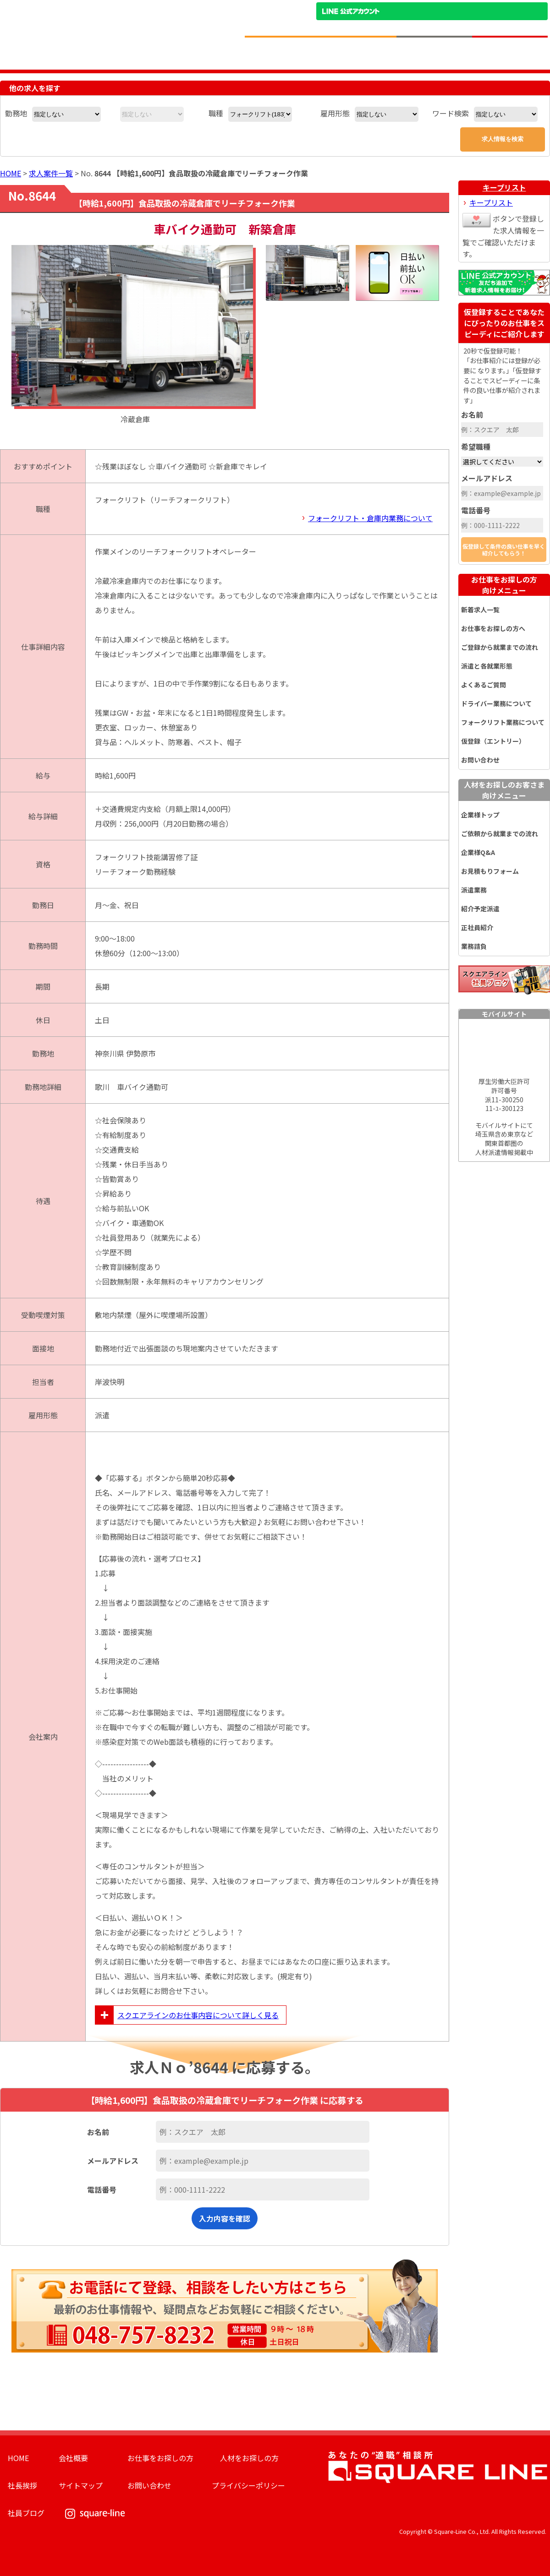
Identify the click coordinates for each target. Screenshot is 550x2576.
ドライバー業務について (496, 703)
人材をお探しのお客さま (504, 790)
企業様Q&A (478, 852)
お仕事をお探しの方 (504, 585)
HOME (10, 173)
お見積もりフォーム (490, 871)
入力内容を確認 (224, 2218)
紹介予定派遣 (480, 908)
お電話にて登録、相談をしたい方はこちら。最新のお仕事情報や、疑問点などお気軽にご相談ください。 (224, 2306)
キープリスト (504, 187)
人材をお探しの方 (249, 2457)
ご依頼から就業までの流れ (499, 833)
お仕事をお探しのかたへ (358, 53)
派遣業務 (474, 889)
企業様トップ (480, 814)
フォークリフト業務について (502, 722)
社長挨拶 (22, 2485)
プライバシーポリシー (248, 2485)
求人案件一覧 (51, 173)
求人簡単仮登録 (510, 53)
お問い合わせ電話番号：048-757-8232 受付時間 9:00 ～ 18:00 (480, 26)
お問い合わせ (480, 759)
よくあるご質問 (483, 684)
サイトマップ (81, 2485)
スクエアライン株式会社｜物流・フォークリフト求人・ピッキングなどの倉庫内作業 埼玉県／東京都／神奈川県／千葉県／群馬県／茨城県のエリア (116, 24)
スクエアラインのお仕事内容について (187, 2015)
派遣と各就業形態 (486, 665)
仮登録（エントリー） (493, 741)
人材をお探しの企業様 (434, 53)
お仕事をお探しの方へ (493, 628)
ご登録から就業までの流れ (499, 647)
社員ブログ (26, 2512)
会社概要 (73, 2457)
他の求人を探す (34, 87)
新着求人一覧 (480, 609)
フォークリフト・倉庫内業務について (370, 517)
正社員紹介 (477, 927)
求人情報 (283, 53)
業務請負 (474, 946)
